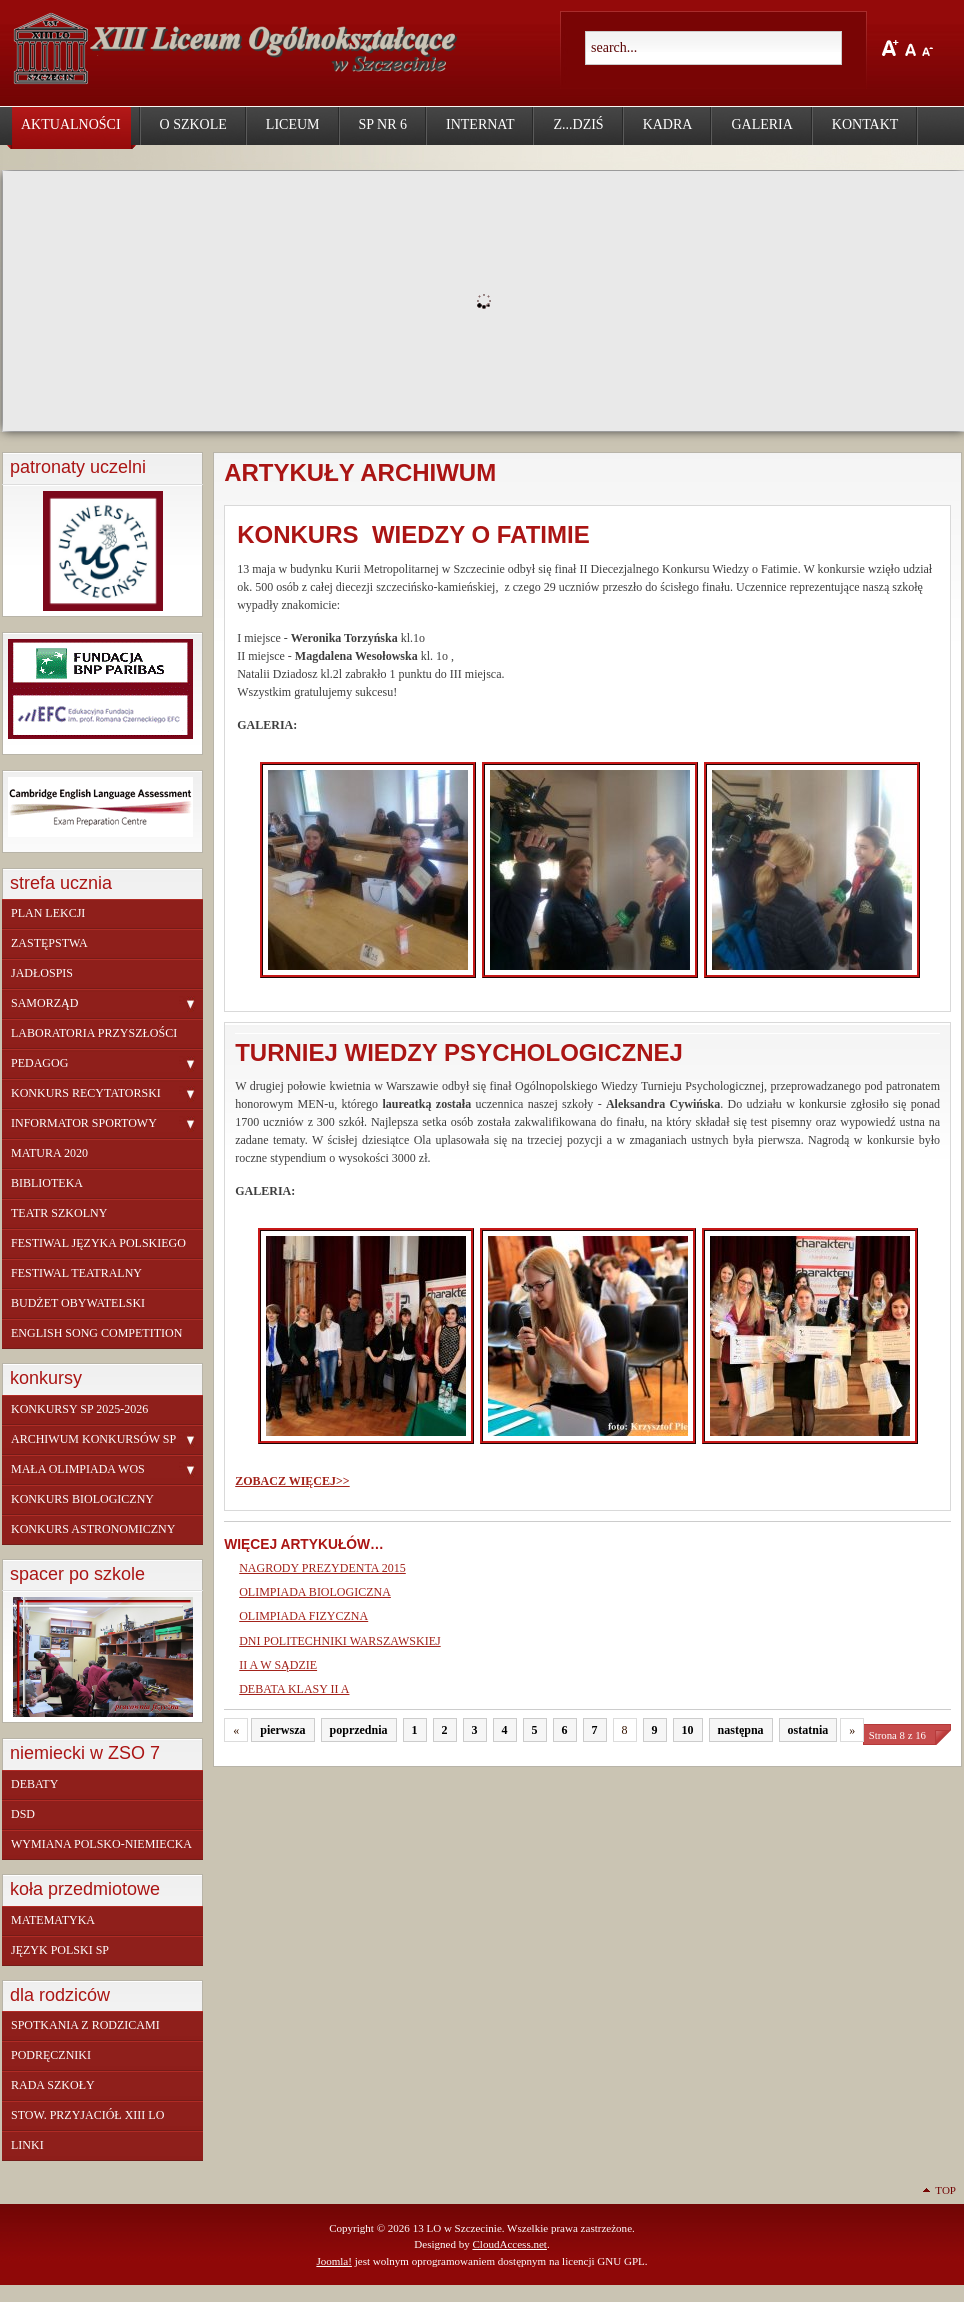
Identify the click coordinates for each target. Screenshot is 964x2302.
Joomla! (334, 2261)
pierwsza (282, 1730)
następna (741, 1730)
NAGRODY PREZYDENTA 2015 (322, 1568)
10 (688, 1730)
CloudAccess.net (509, 2244)
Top (945, 2190)
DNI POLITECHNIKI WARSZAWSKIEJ (339, 1641)
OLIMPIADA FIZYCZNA (303, 1616)
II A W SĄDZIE (278, 1665)
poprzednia (359, 1730)
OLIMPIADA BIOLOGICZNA (315, 1592)
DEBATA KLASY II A (294, 1689)
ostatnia (808, 1730)
